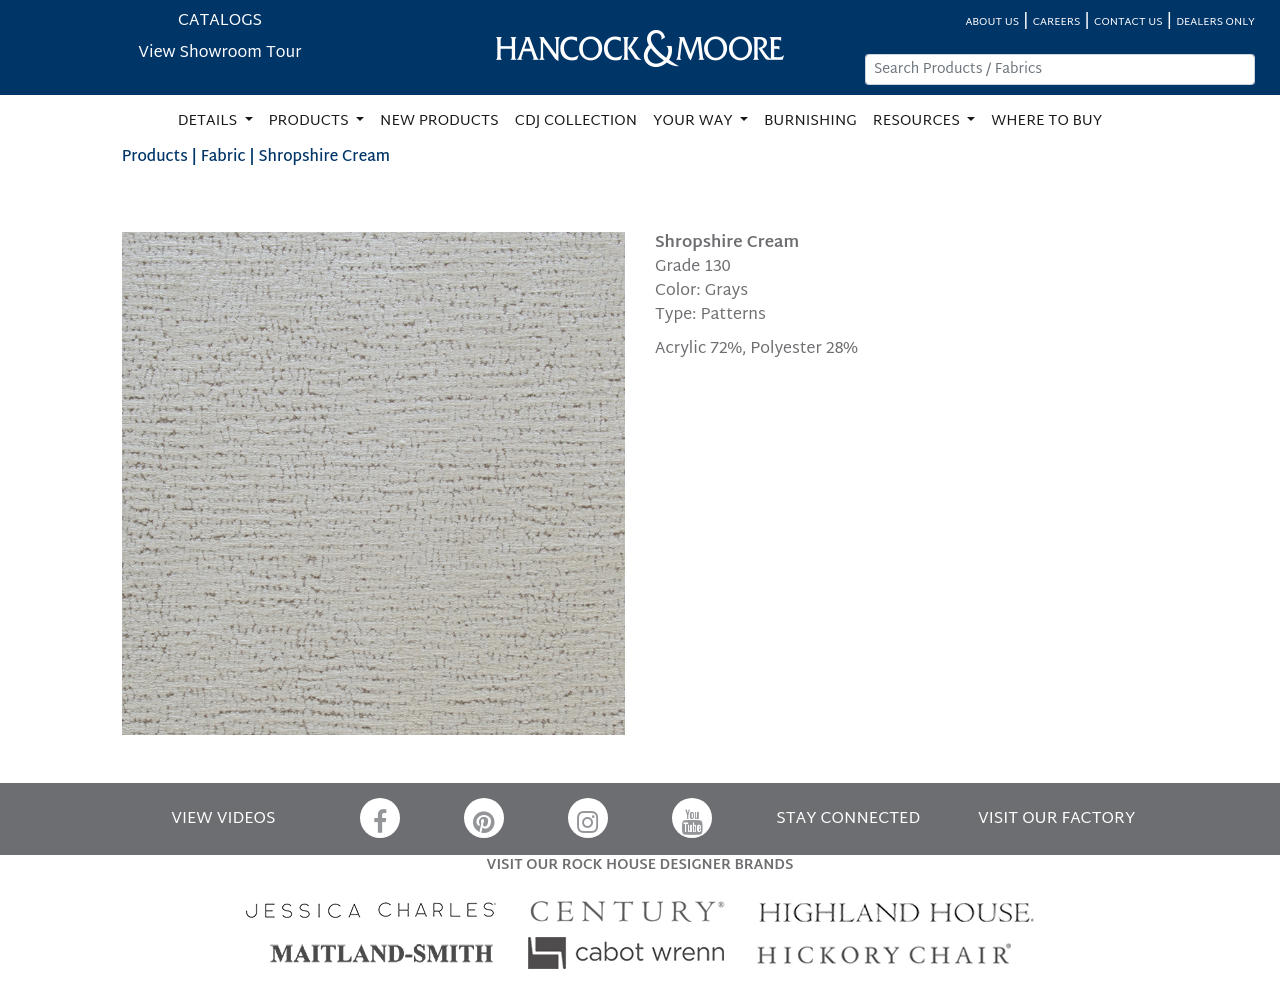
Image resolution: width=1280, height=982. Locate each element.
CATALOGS (220, 21)
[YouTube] (692, 818)
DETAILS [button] (209, 121)
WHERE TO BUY (1046, 121)
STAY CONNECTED (848, 819)
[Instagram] (588, 818)
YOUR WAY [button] (694, 121)
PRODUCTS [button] (311, 121)
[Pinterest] (484, 818)
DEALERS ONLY (1215, 22)
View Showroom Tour (219, 53)
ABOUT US (992, 22)
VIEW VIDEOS (223, 819)
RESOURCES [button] (918, 121)
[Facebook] (380, 818)
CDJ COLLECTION (576, 121)
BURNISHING (810, 121)
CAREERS (1057, 22)
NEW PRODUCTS (439, 121)
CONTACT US (1128, 22)
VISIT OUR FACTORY (1056, 819)
